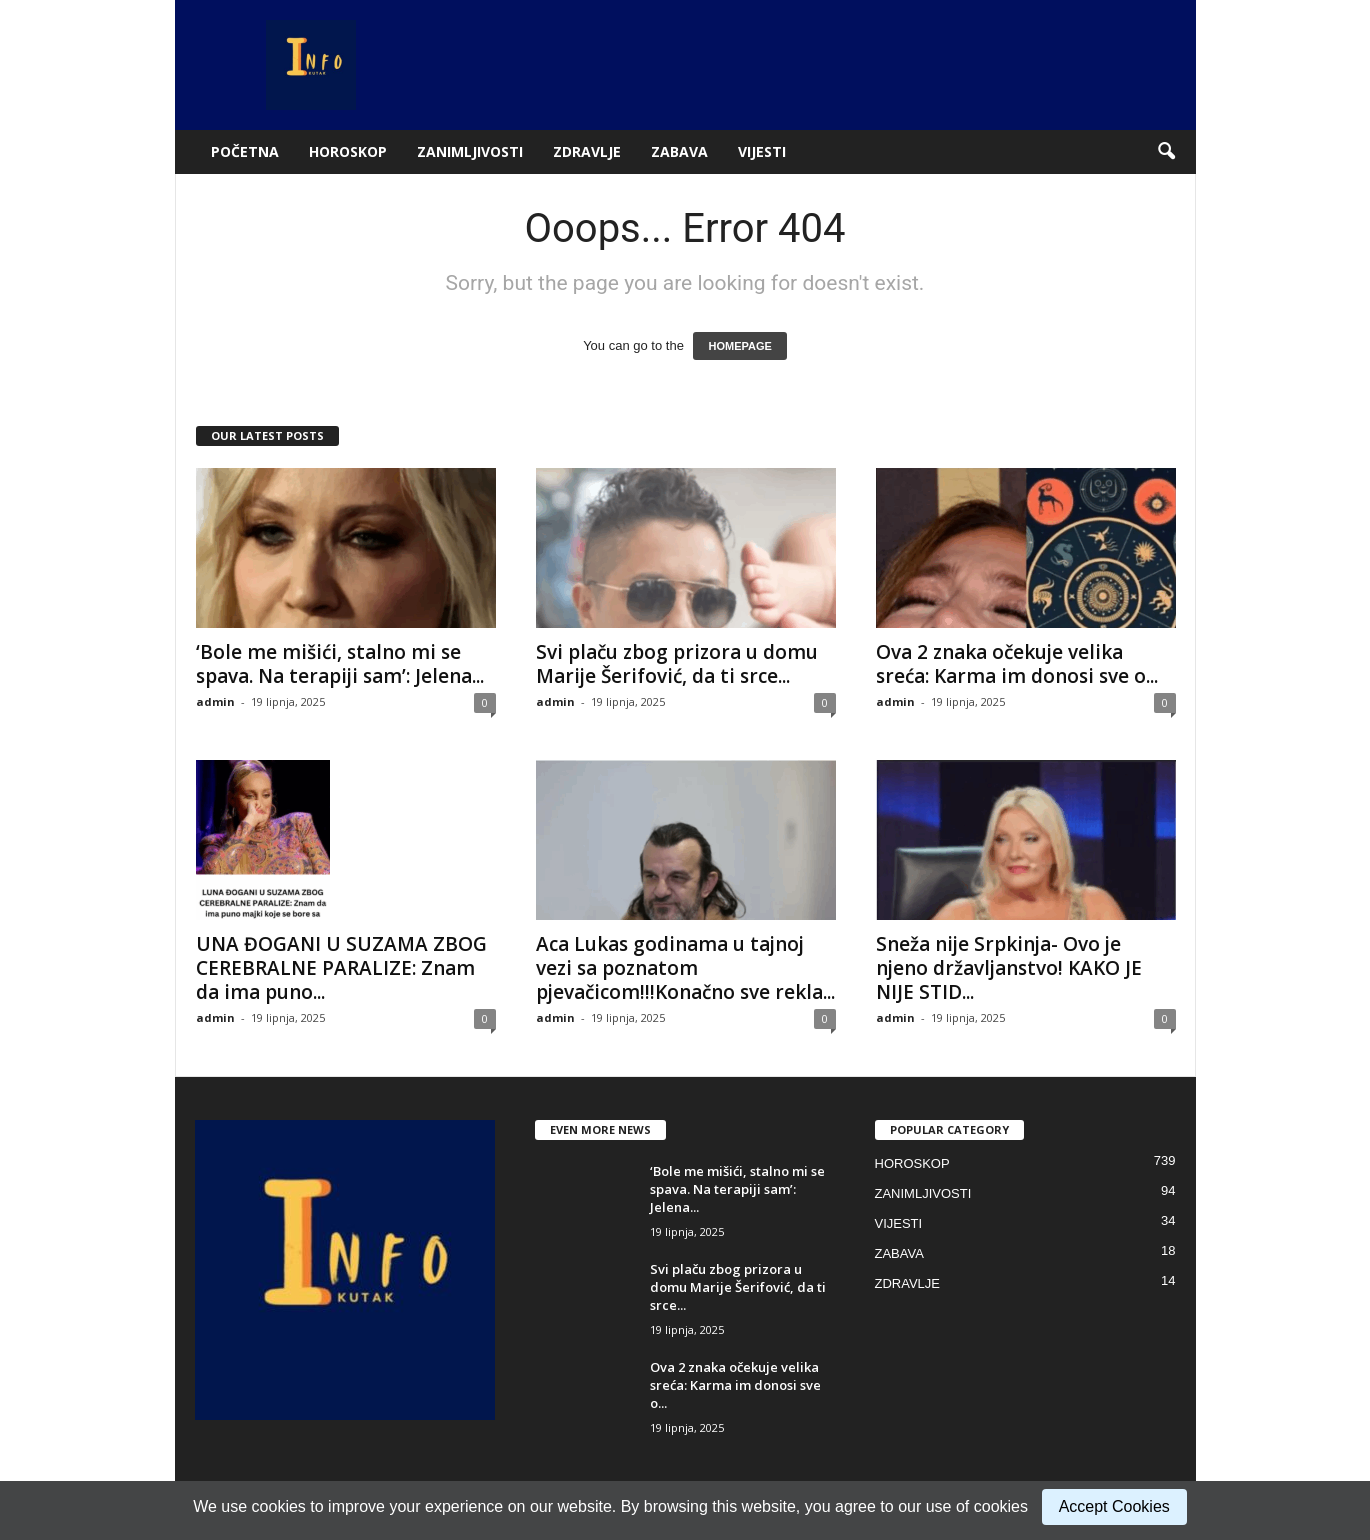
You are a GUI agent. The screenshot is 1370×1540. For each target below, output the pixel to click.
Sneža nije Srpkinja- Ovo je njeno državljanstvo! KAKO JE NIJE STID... (1009, 968)
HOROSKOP (348, 151)
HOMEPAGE (739, 346)
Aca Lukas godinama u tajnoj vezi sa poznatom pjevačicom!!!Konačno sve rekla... (685, 968)
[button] (1166, 152)
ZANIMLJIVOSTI (470, 151)
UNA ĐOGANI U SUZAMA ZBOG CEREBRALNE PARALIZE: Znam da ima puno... (341, 968)
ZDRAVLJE (587, 151)
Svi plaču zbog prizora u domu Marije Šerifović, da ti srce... (677, 664)
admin (215, 701)
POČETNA (245, 151)
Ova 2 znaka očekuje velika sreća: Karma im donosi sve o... (1017, 664)
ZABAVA (679, 151)
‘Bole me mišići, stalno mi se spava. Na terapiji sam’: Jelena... (340, 664)
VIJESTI (762, 151)
